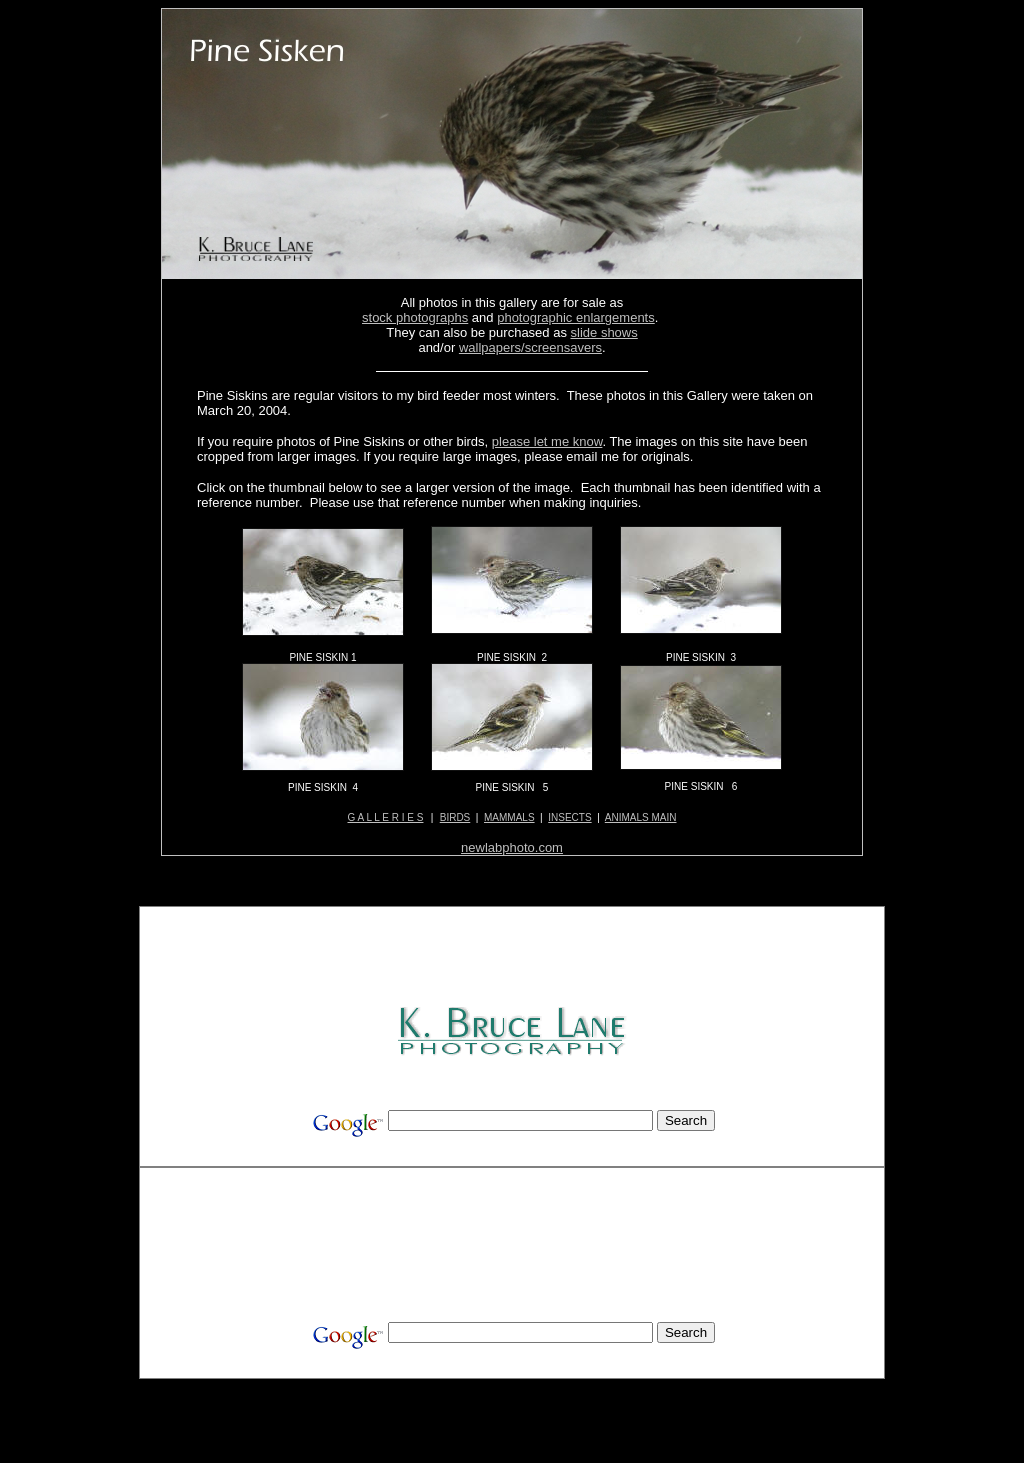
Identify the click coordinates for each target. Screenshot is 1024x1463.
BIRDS (455, 817)
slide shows (604, 332)
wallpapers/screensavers (530, 347)
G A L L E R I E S (386, 817)
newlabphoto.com (512, 847)
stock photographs (415, 317)
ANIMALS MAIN (641, 817)
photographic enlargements (576, 317)
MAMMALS (509, 817)
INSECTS (569, 817)
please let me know (547, 441)
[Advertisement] (514, 958)
